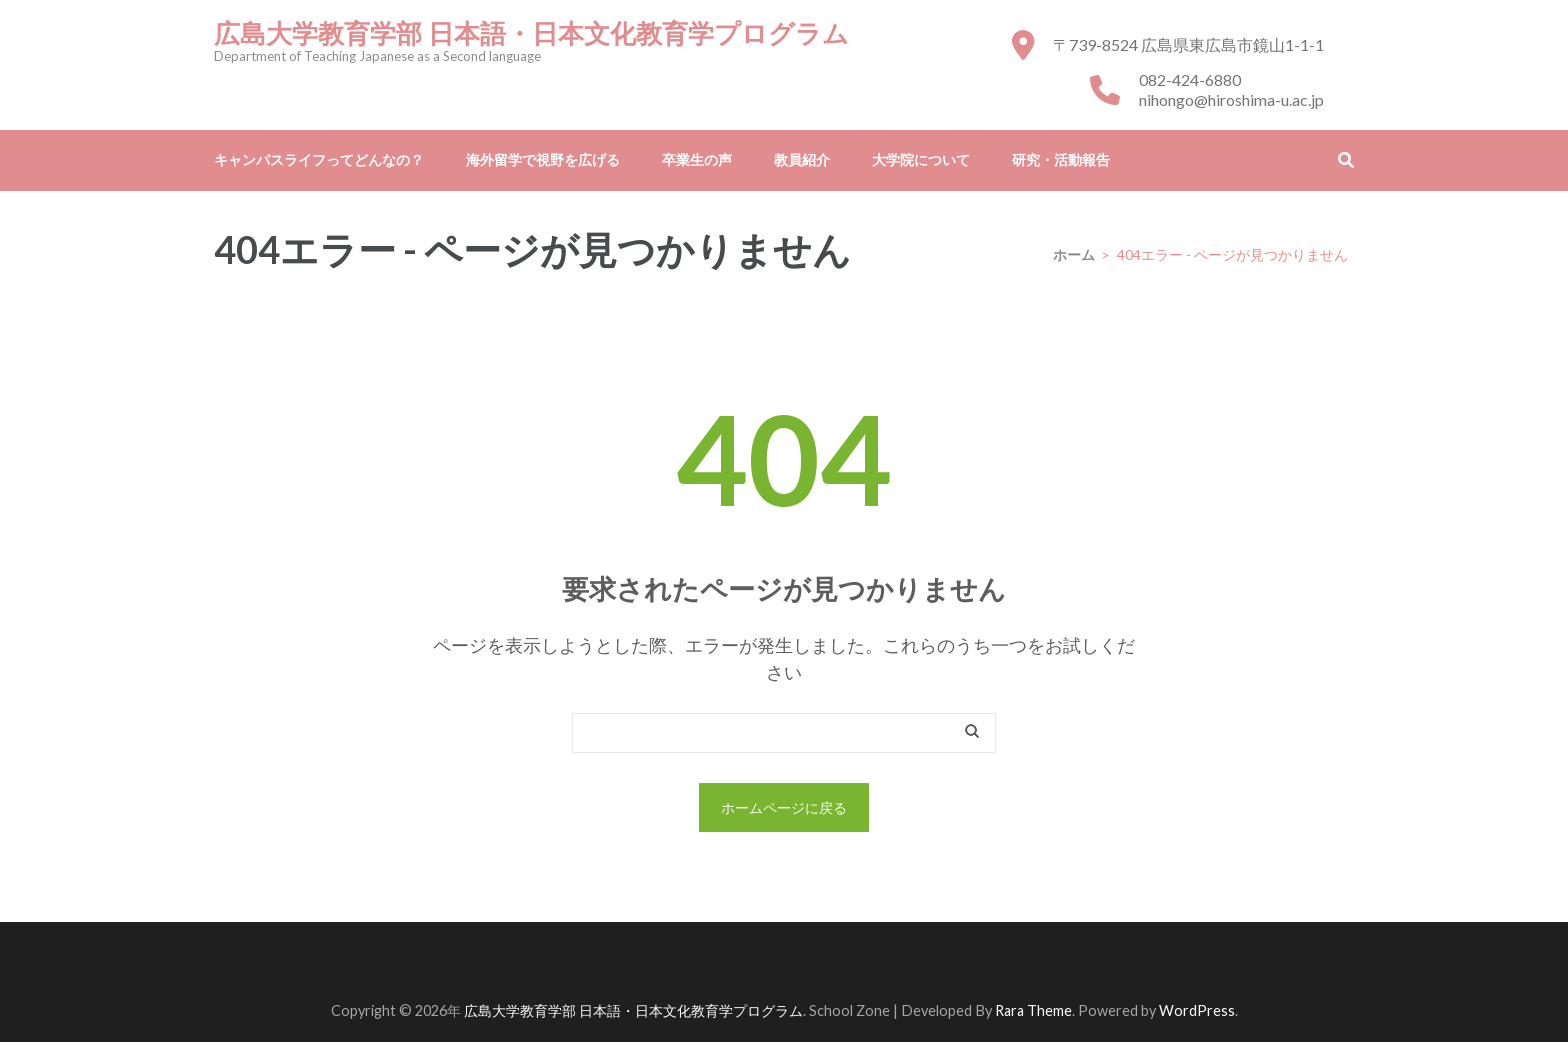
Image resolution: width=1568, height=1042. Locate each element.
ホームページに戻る (784, 807)
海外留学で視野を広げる (543, 159)
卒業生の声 (697, 159)
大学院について (921, 159)
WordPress (1197, 1010)
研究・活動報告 (1061, 159)
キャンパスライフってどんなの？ (319, 159)
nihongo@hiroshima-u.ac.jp (1231, 99)
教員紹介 (802, 159)
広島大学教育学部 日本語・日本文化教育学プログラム (531, 34)
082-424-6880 (1190, 79)
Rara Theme (1033, 1010)
